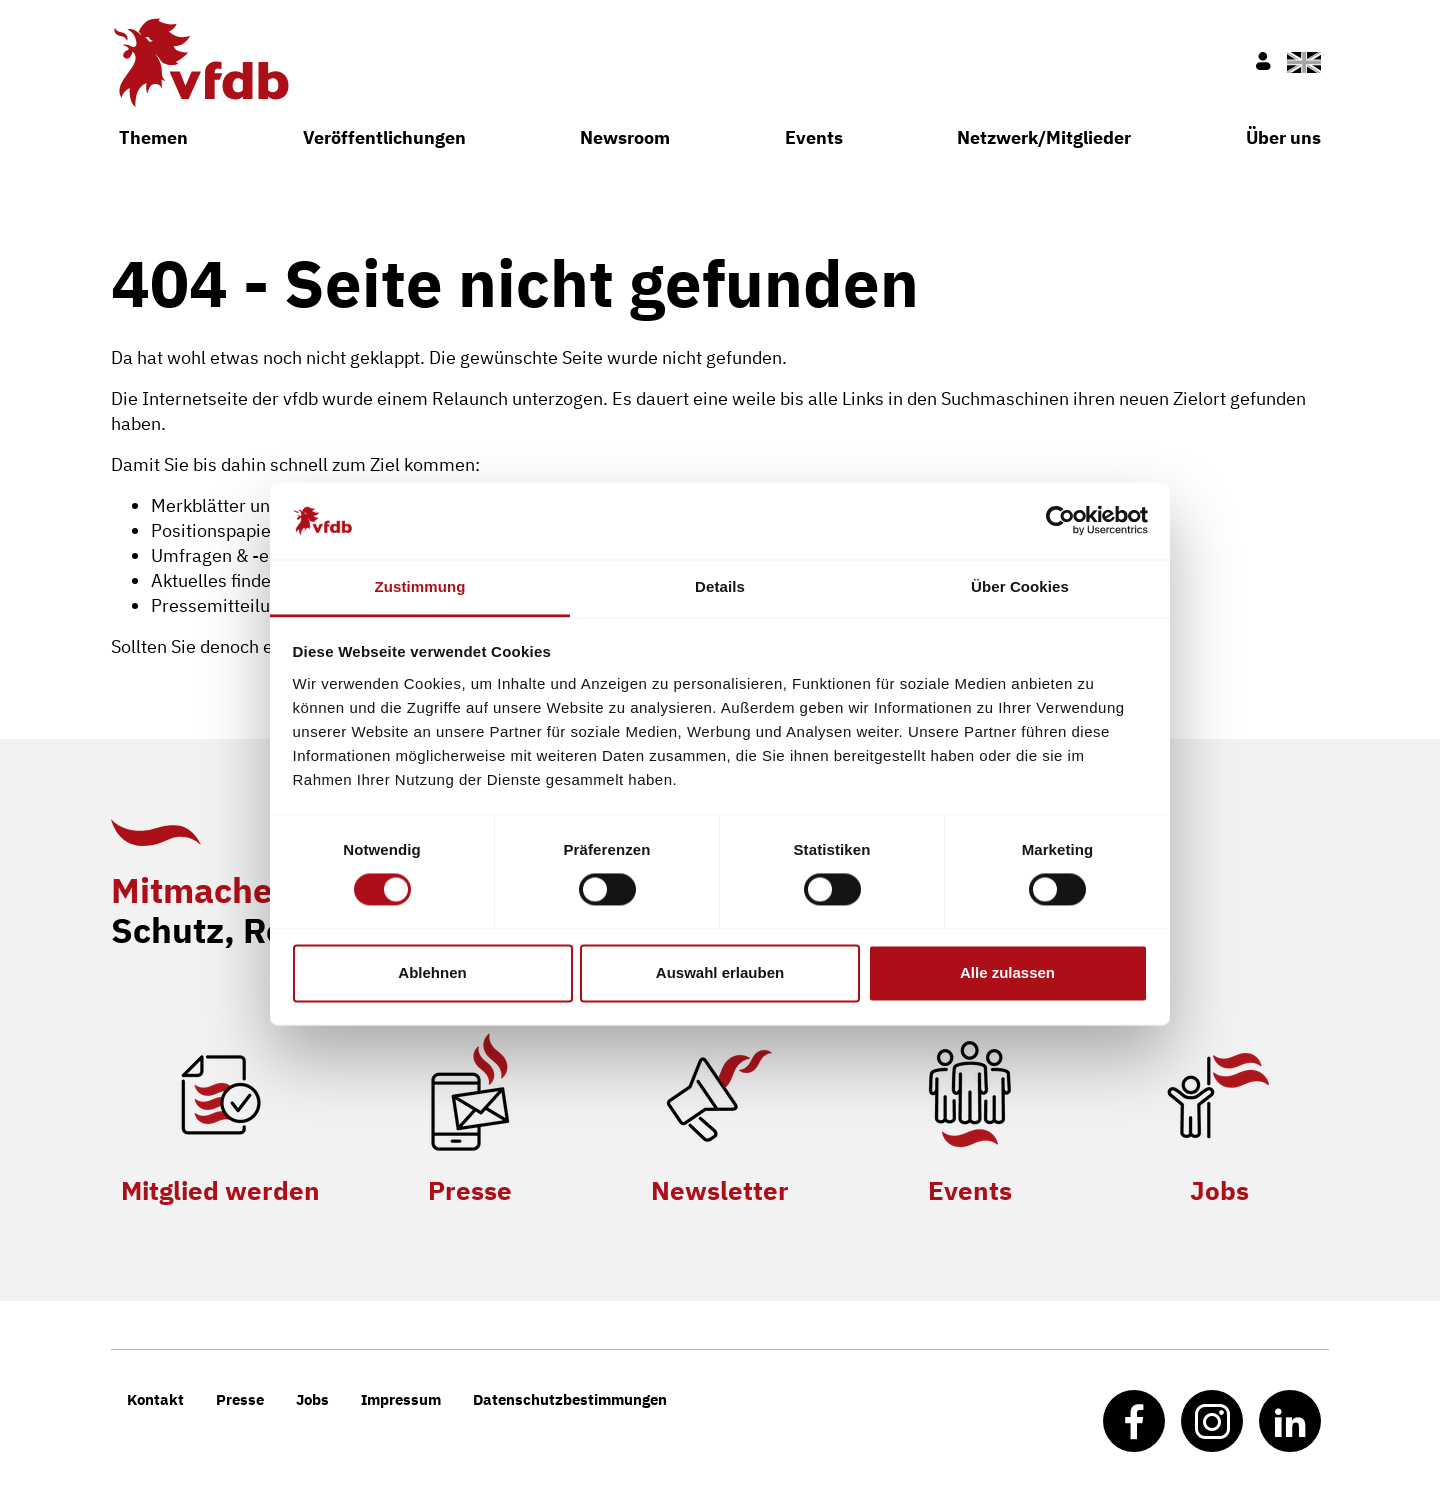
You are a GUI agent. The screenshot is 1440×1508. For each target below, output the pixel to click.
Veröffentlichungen (384, 137)
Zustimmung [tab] (420, 586)
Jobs (1219, 1190)
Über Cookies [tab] (1020, 586)
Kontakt (155, 1399)
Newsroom (625, 137)
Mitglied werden (220, 1190)
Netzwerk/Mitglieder (1044, 137)
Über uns (1283, 137)
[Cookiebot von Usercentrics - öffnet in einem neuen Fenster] (1060, 521)
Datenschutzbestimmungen (570, 1399)
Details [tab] (720, 586)
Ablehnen (432, 972)
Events (814, 137)
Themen (153, 137)
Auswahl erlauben (720, 972)
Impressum (401, 1399)
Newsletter (720, 1190)
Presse (470, 1190)
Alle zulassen (1007, 972)
